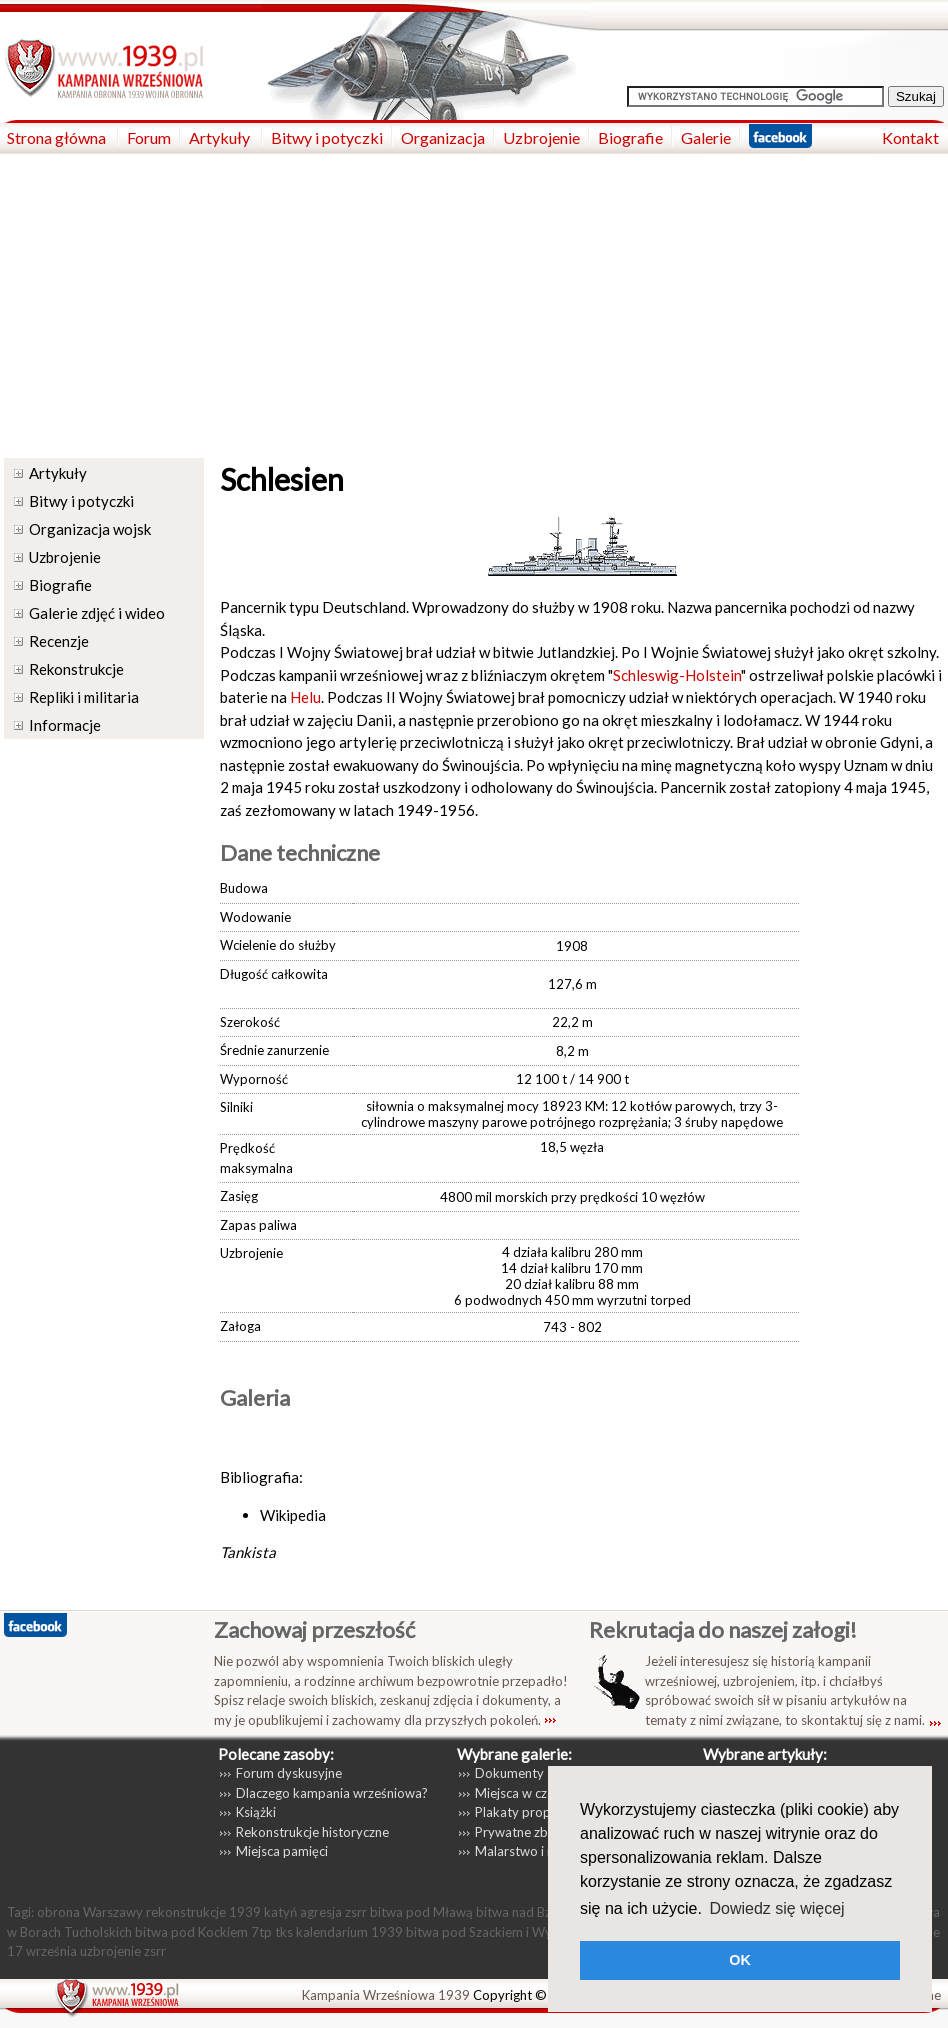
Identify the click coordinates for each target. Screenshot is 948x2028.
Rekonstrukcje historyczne (312, 1832)
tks (284, 1932)
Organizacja (443, 137)
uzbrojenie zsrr (123, 1951)
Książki (256, 1812)
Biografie (630, 137)
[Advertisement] (474, 304)
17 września (42, 1951)
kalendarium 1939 (349, 1932)
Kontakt (910, 137)
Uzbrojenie (541, 137)
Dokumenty (509, 1773)
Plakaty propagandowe (543, 1812)
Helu (305, 697)
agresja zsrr (333, 1912)
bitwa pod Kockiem (191, 1932)
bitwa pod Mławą (421, 1912)
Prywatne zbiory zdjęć (539, 1832)
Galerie (706, 137)
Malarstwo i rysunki (532, 1851)
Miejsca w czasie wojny (541, 1793)
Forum (149, 137)
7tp (261, 1932)
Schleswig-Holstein (677, 675)
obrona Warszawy (90, 1912)
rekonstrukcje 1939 (203, 1912)
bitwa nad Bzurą (523, 1912)
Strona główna (58, 137)
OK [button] (740, 1960)
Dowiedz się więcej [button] (776, 1908)
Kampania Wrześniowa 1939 (386, 1995)
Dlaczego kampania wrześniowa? (332, 1793)
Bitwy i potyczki (327, 137)
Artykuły (221, 137)
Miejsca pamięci (282, 1851)
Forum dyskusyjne (289, 1773)
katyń (280, 1912)
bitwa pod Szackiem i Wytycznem (503, 1932)
